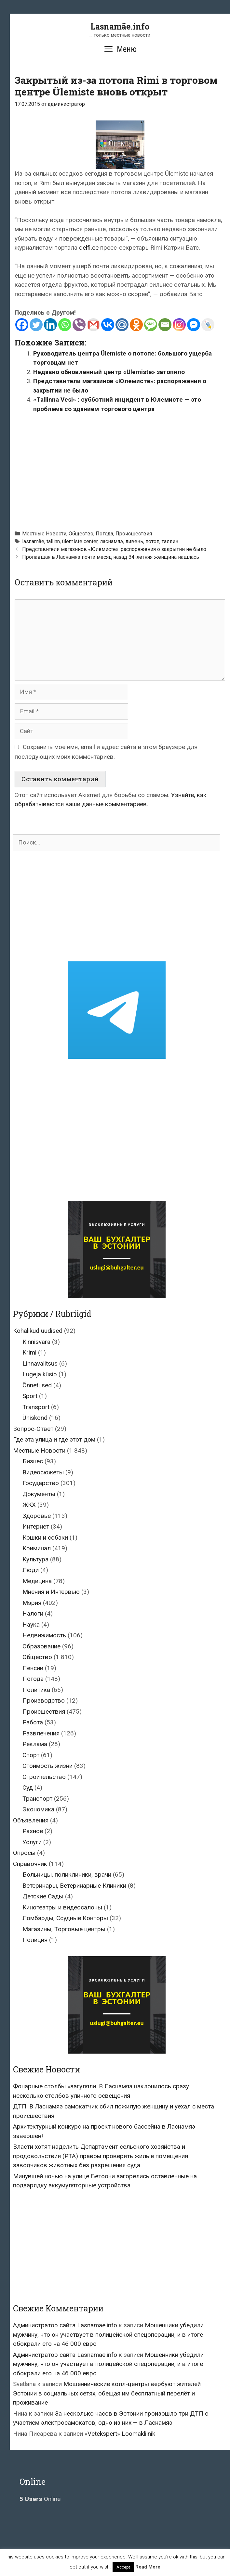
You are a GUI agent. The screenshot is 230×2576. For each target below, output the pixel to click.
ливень (134, 541)
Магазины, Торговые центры (63, 1929)
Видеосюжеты (43, 1472)
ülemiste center (80, 541)
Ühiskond (34, 1417)
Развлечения (41, 1733)
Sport (29, 1396)
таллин (170, 541)
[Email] (164, 324)
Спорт (30, 1755)
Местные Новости (44, 534)
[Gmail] (93, 324)
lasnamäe (33, 541)
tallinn (53, 541)
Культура (35, 1559)
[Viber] (79, 324)
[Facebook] (21, 324)
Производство (43, 1700)
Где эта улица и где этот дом (54, 1439)
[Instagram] (179, 324)
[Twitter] (36, 324)
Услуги (32, 1842)
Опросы (24, 1853)
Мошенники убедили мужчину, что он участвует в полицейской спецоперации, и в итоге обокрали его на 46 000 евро (108, 2334)
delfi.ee (89, 247)
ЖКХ (29, 1504)
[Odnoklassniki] (136, 324)
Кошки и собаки (45, 1537)
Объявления (30, 1820)
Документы (38, 1494)
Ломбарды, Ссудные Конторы (65, 1918)
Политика (36, 1690)
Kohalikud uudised (37, 1330)
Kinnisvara (36, 1341)
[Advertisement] (122, 468)
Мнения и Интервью (51, 1591)
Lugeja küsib (39, 1374)
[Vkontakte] (107, 324)
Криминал (36, 1548)
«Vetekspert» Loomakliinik (120, 2433)
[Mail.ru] (122, 324)
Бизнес (32, 1461)
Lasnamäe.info (119, 26)
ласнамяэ (111, 541)
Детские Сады (42, 1896)
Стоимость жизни (47, 1765)
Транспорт (37, 1798)
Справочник (30, 1864)
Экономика (38, 1809)
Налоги (32, 1613)
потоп (152, 541)
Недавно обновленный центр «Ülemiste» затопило (109, 372)
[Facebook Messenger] (193, 324)
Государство (40, 1483)
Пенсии (32, 1668)
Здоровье (36, 1515)
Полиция (34, 1940)
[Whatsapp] (64, 324)
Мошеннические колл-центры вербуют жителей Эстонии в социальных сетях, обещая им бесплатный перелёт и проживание (107, 2393)
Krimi (29, 1352)
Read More (147, 2567)
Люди (30, 1570)
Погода (104, 534)
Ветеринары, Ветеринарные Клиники (74, 1885)
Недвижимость (44, 1635)
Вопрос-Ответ (33, 1428)
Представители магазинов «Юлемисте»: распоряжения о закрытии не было (114, 549)
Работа (32, 1722)
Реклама (34, 1744)
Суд (27, 1787)
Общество (81, 534)
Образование (41, 1646)
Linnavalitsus (40, 1363)
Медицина (37, 1581)
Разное (32, 1831)
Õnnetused (37, 1385)
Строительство (44, 1777)
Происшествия (133, 534)
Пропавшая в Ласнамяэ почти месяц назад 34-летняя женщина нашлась (110, 557)
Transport (35, 1407)
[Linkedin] (50, 324)
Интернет (35, 1526)
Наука (31, 1624)
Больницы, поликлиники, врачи (66, 1874)
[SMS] (150, 324)
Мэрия (31, 1603)
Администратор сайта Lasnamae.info (65, 2325)
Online (40, 2499)
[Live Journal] (207, 324)
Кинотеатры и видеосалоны (62, 1907)
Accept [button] (123, 2567)
